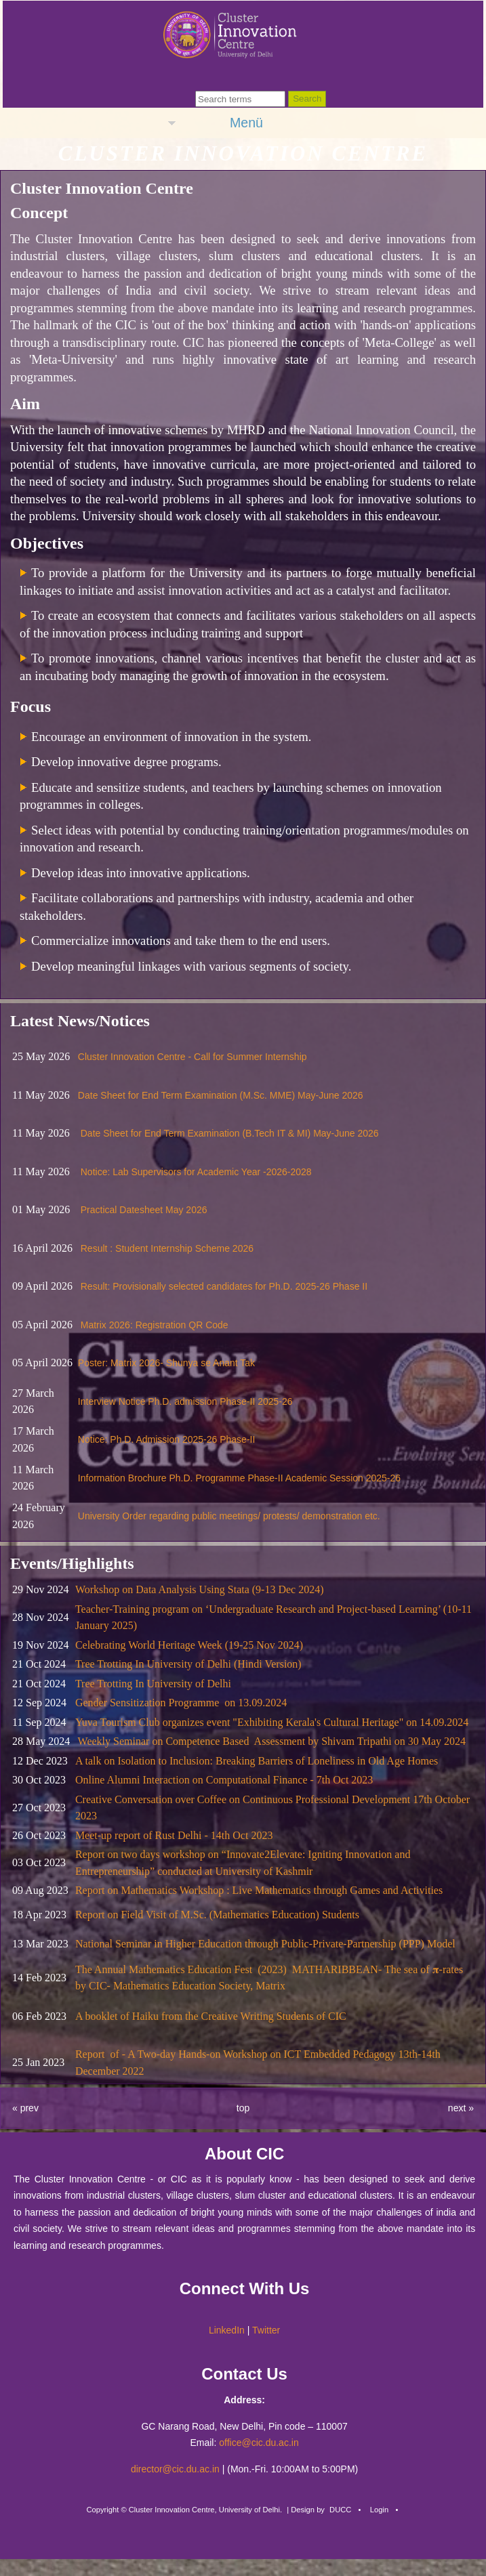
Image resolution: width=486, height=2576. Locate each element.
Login (379, 2510)
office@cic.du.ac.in (258, 2442)
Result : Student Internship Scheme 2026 (167, 1248)
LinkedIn (227, 2330)
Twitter (266, 2330)
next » (461, 2108)
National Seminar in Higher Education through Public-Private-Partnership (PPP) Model (265, 1943)
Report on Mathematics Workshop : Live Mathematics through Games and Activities (259, 1890)
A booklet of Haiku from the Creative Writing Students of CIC (210, 2016)
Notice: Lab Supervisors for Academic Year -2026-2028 (196, 1171)
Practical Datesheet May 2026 (144, 1209)
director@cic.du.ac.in (175, 2469)
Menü (246, 122)
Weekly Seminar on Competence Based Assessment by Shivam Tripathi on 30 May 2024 (272, 1741)
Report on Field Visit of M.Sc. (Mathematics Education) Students (217, 1914)
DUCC (340, 2510)
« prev (25, 2108)
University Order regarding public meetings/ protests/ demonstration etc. (229, 1516)
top (243, 2108)
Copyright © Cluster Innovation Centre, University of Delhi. (184, 2510)
